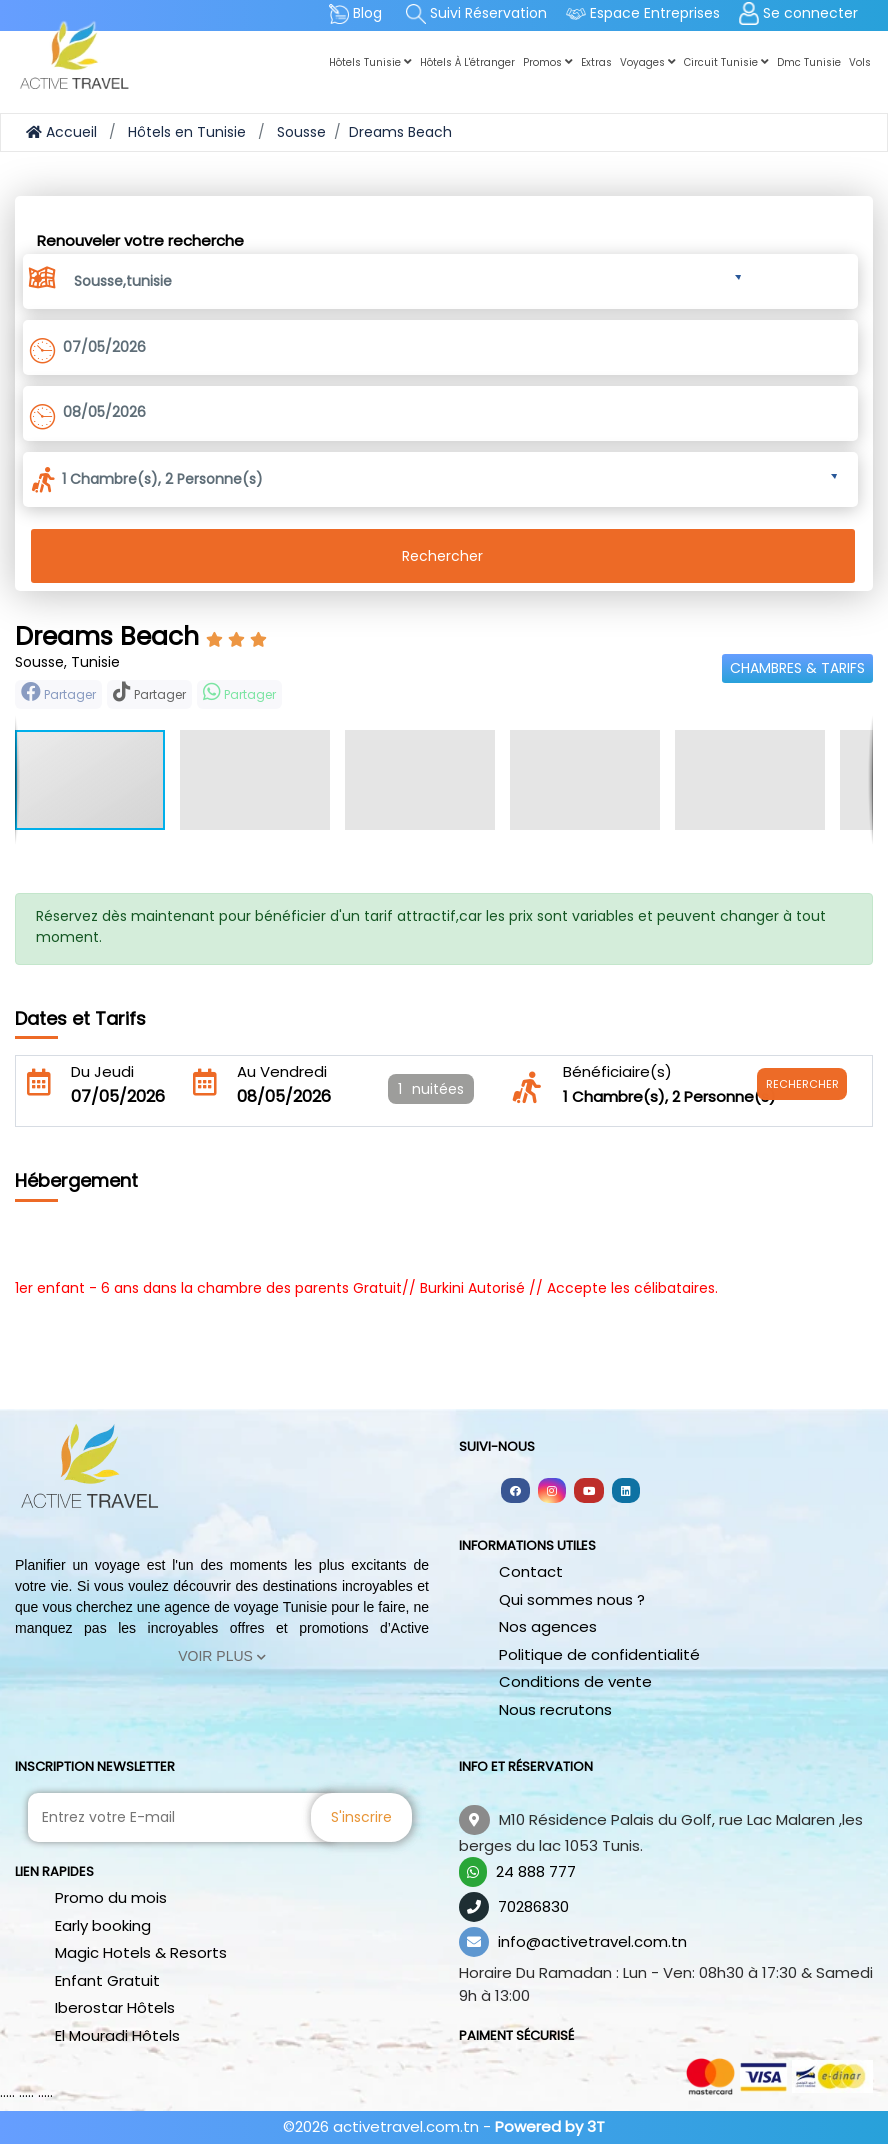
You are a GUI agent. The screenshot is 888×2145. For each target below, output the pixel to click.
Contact (531, 1571)
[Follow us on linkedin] (626, 1490)
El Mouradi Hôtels (117, 2035)
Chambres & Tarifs (797, 668)
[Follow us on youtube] (589, 1490)
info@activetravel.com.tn (592, 1941)
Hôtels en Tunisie (187, 132)
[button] (408, 278)
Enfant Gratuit (107, 1980)
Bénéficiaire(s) (617, 1071)
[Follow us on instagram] (552, 1490)
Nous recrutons (555, 1709)
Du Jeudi (102, 1071)
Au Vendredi (282, 1071)
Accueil (61, 132)
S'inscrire (361, 1817)
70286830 (533, 1906)
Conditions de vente (575, 1681)
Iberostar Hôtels (115, 2007)
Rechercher (442, 556)
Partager (58, 692)
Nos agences (548, 1626)
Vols (860, 62)
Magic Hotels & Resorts (141, 1952)
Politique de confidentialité (599, 1654)
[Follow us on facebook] (515, 1490)
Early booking (103, 1925)
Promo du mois (111, 1897)
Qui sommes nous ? (572, 1599)
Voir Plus (222, 1656)
